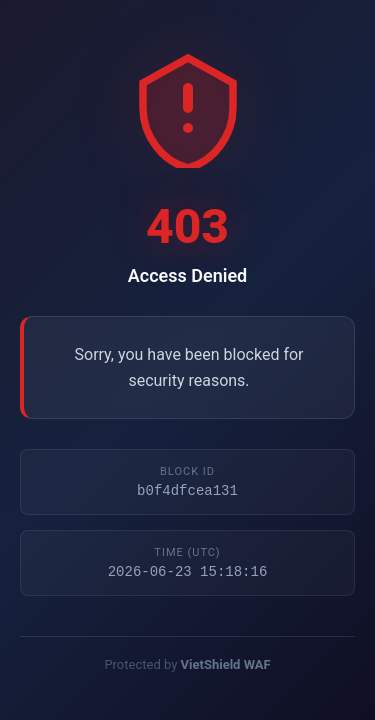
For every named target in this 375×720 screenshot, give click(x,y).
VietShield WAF (226, 667)
